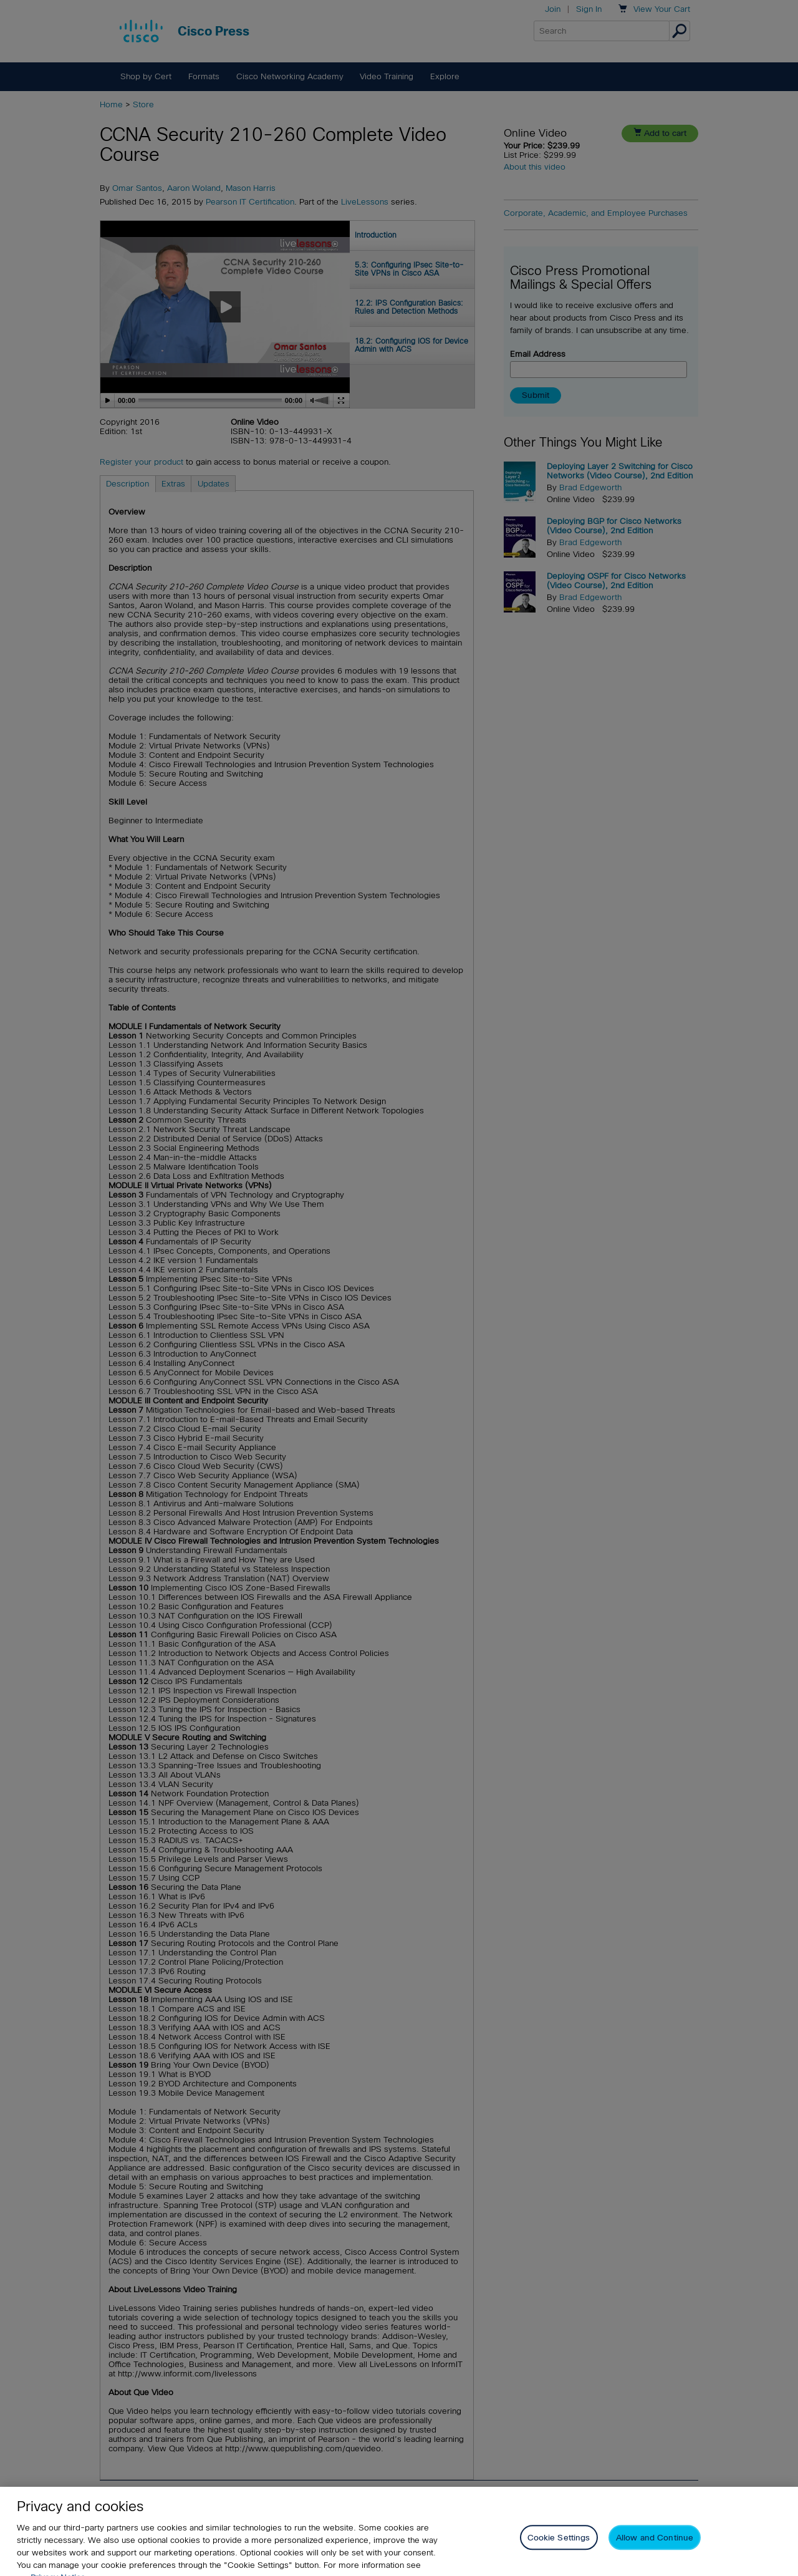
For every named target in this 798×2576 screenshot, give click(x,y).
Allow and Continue (654, 2550)
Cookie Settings (558, 2550)
